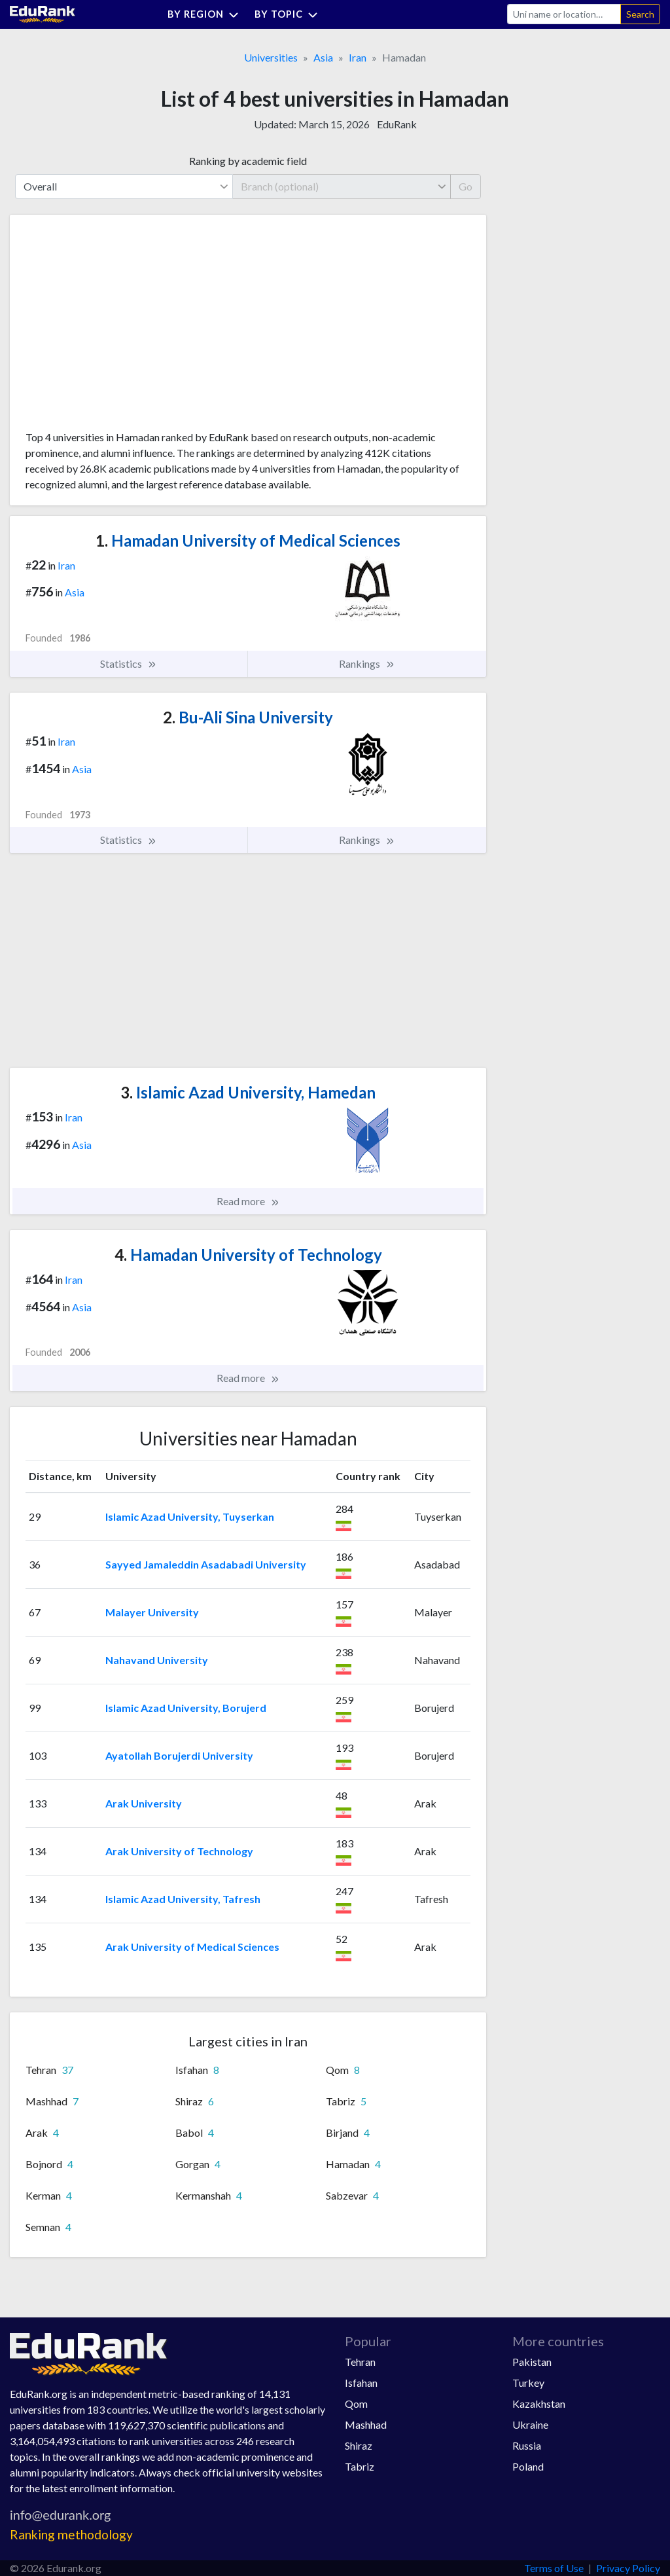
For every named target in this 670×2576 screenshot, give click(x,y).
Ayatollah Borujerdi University (179, 1755)
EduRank (397, 124)
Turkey (528, 2382)
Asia (323, 57)
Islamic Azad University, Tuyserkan (189, 1516)
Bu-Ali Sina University (248, 717)
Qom (356, 2403)
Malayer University (152, 1612)
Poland (528, 2466)
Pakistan (532, 2361)
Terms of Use (554, 2568)
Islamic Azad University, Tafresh (182, 1899)
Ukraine (530, 2424)
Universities (271, 57)
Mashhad (366, 2424)
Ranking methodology (71, 2534)
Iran (357, 57)
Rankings (367, 663)
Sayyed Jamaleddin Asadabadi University (205, 1564)
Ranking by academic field (248, 160)
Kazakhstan (538, 2403)
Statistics (128, 663)
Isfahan (361, 2382)
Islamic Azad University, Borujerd (185, 1707)
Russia (526, 2445)
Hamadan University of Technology (248, 1254)
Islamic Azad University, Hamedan (248, 1092)
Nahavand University (156, 1660)
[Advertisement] (124, 327)
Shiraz (358, 2445)
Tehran (360, 2361)
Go (465, 186)
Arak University (143, 1803)
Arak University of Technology (179, 1851)
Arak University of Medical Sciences (192, 1946)
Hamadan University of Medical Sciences (248, 540)
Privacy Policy (628, 2568)
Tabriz (359, 2466)
